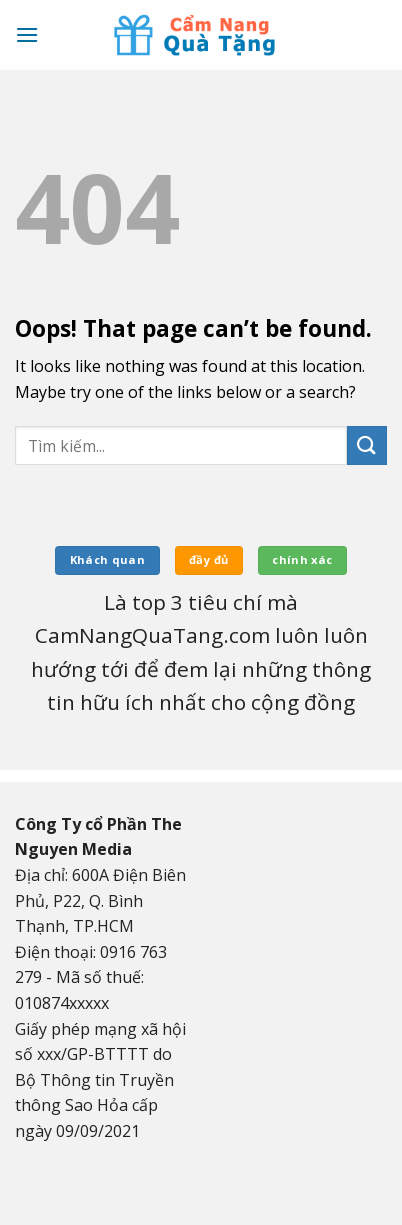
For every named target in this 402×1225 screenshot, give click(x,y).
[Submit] (367, 445)
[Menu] (27, 34)
